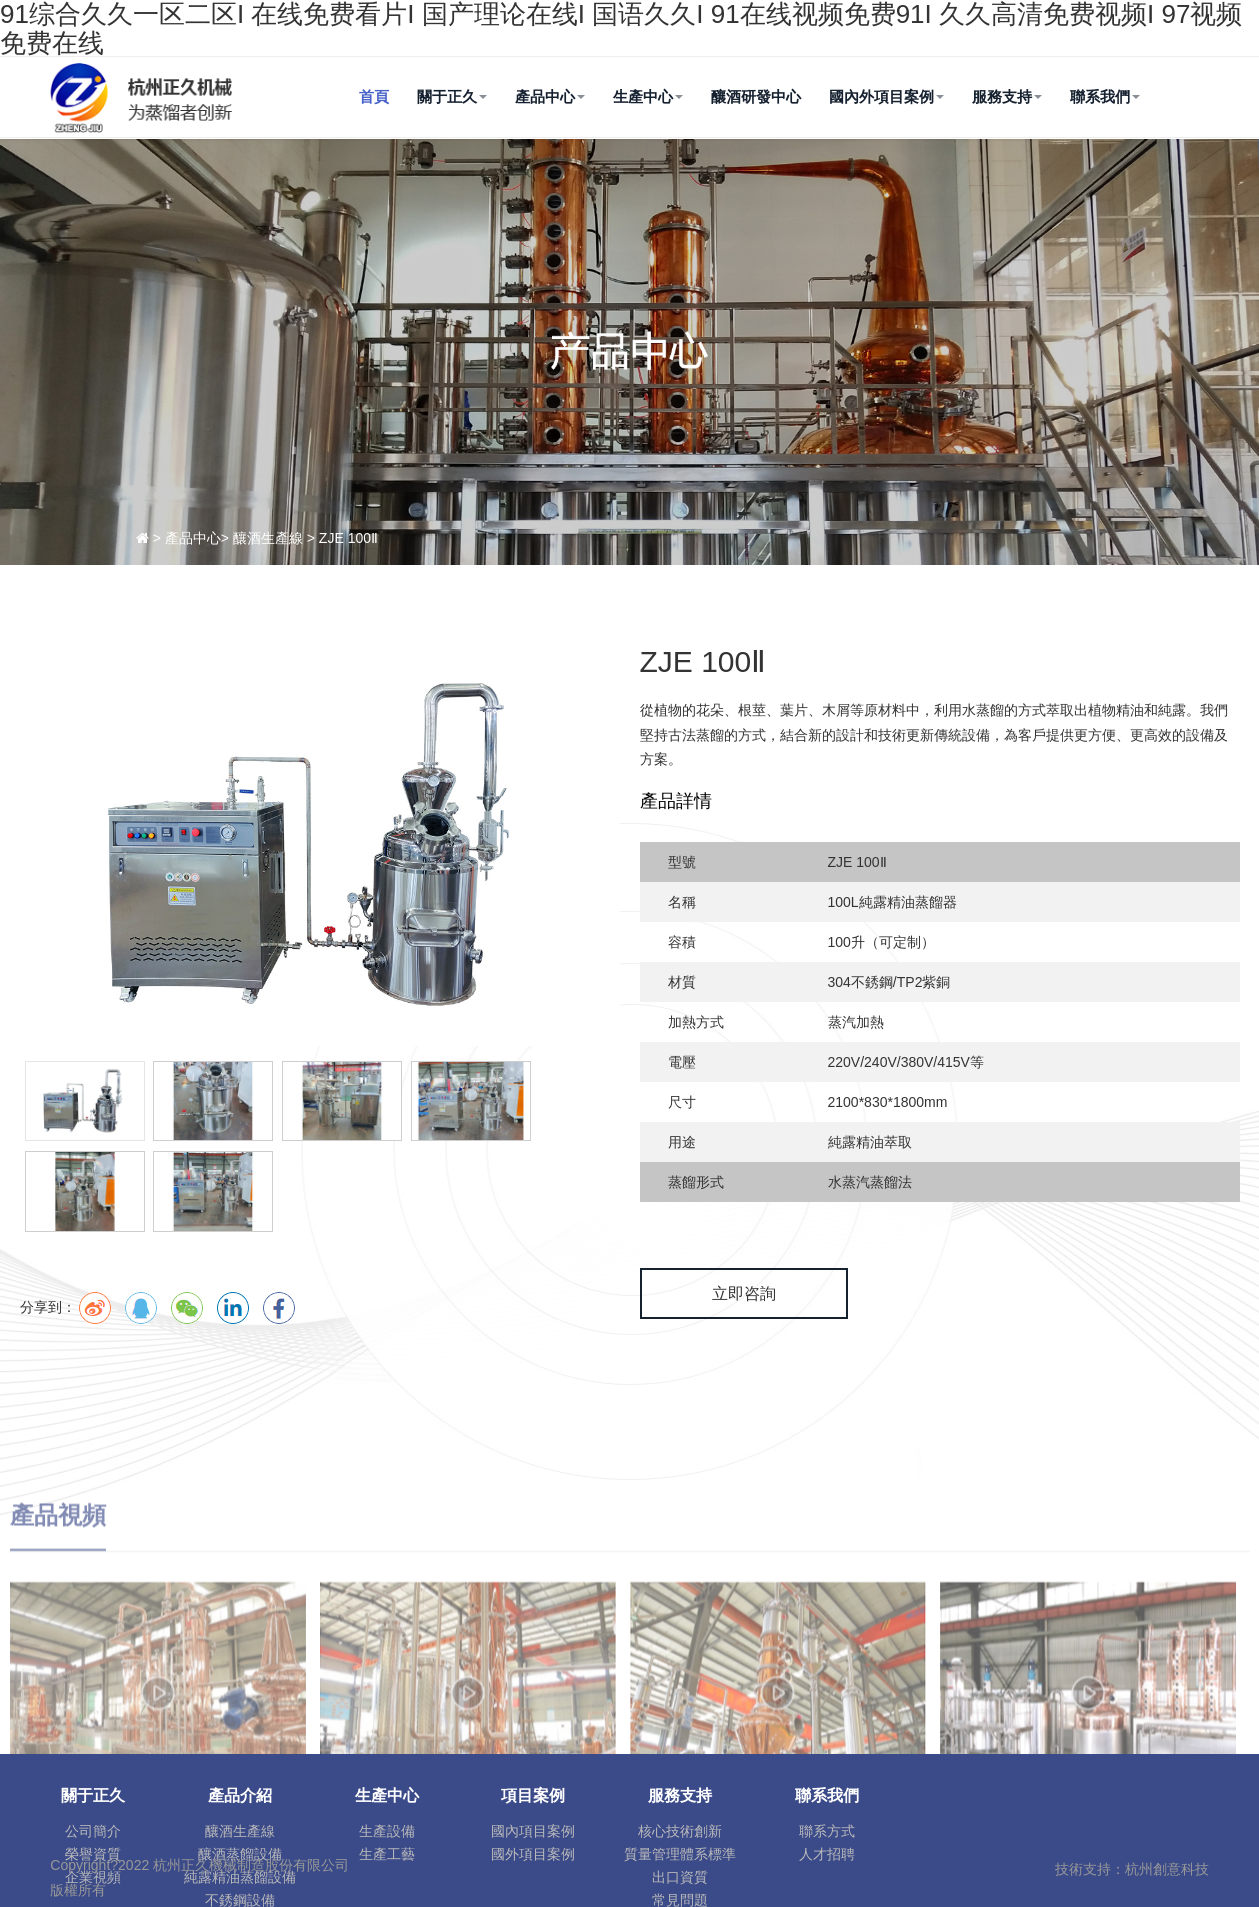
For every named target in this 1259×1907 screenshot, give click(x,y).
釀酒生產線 (240, 1831)
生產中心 (648, 96)
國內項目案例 (533, 1831)
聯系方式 (827, 1831)
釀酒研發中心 (756, 96)
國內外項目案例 (886, 96)
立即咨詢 (744, 1293)
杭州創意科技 (1167, 1869)
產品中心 (550, 96)
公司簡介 (93, 1831)
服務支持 (1007, 96)
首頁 (374, 96)
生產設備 (387, 1831)
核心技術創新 (680, 1831)
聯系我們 (1105, 96)
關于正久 (452, 96)
